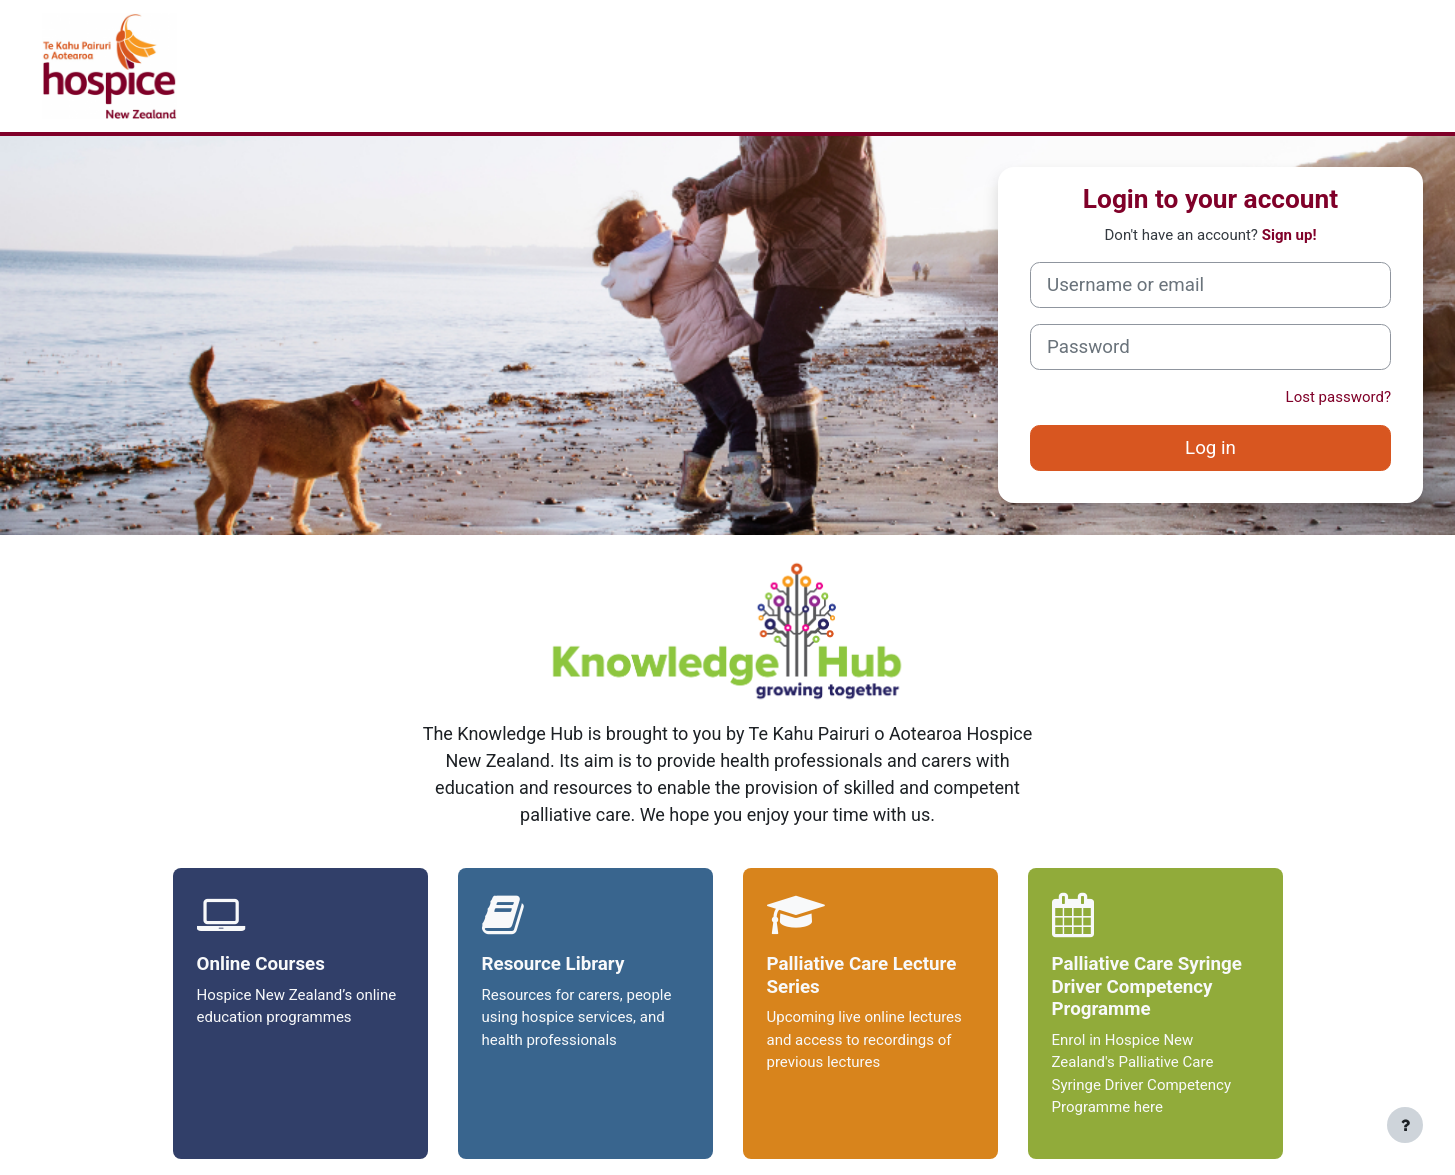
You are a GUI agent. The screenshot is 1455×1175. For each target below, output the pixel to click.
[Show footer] (1405, 1125)
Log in (1210, 448)
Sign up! (1289, 235)
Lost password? (1338, 397)
